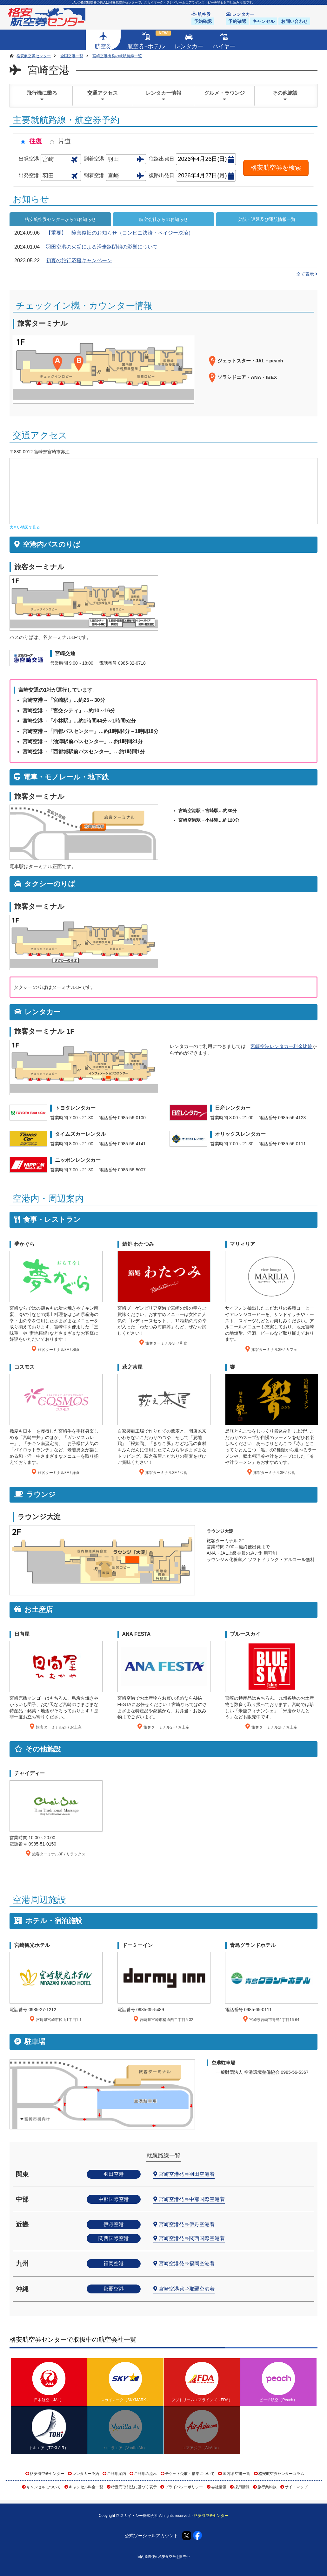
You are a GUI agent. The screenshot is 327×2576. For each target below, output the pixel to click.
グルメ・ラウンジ (224, 96)
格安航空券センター (47, 2473)
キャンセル (263, 21)
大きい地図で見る (25, 527)
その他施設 (285, 96)
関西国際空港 (113, 2238)
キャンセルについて (43, 2487)
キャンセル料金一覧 (86, 2487)
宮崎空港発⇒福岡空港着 (187, 2263)
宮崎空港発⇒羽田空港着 (187, 2174)
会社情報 (218, 2487)
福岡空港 (113, 2263)
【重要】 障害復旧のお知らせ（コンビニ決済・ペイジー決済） (119, 233)
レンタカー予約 (85, 2473)
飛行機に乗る (42, 96)
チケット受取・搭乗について (190, 2473)
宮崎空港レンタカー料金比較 (281, 1046)
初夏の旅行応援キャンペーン (79, 260)
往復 (35, 141)
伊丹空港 (113, 2224)
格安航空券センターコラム (281, 2473)
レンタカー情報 (163, 96)
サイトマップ (296, 2487)
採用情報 (242, 2487)
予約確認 (203, 21)
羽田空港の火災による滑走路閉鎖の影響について (102, 247)
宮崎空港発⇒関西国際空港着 (192, 2238)
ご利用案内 (116, 2473)
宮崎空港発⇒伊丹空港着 (187, 2224)
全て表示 (306, 274)
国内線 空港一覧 (236, 2473)
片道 (64, 141)
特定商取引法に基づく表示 (134, 2487)
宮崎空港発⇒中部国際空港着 (192, 2199)
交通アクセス (103, 96)
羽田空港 (113, 2174)
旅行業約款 (267, 2487)
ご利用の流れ (145, 2473)
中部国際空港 (113, 2199)
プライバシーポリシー (184, 2487)
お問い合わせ (294, 21)
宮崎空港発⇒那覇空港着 (187, 2289)
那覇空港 (113, 2289)
